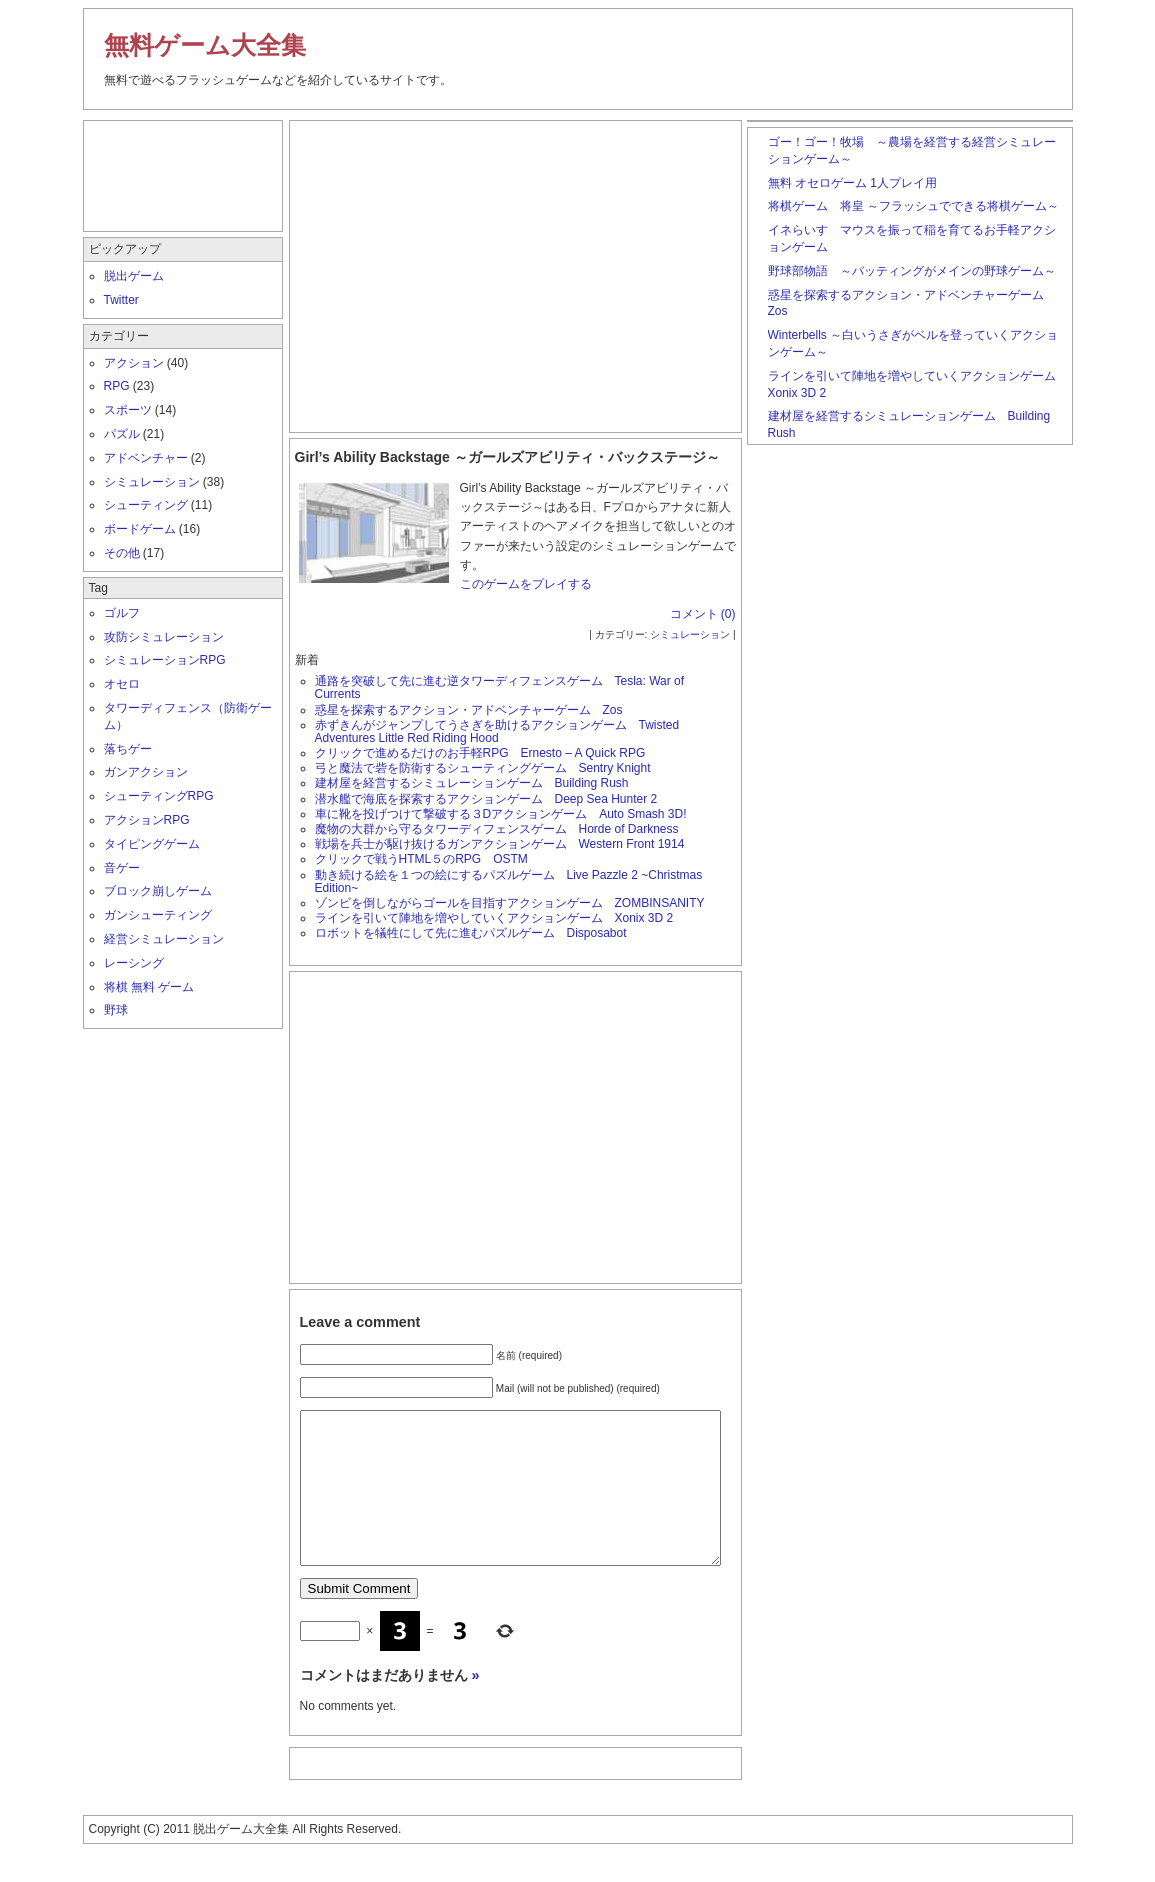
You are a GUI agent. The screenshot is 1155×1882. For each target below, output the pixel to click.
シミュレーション (690, 634)
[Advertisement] (515, 272)
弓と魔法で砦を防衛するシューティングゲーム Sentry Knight (483, 768)
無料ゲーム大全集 (205, 45)
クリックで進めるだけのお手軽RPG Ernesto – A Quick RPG (480, 753)
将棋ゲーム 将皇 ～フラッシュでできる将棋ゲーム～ (913, 206)
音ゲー (122, 868)
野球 (116, 1010)
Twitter (121, 300)
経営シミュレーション (164, 939)
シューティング (146, 505)
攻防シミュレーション (164, 637)
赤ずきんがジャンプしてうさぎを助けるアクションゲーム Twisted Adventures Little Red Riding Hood (497, 731)
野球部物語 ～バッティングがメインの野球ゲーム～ (912, 271)
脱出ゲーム (134, 276)
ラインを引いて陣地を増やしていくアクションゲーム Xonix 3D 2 (494, 918)
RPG (117, 386)
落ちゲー (128, 749)
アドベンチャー (146, 458)
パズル (122, 434)
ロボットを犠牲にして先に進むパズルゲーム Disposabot (471, 933)
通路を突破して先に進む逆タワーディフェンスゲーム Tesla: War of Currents (500, 687)
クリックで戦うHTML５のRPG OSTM (421, 859)
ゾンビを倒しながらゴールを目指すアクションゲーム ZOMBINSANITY (510, 903)
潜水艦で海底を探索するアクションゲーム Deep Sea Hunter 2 (486, 799)
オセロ (122, 684)
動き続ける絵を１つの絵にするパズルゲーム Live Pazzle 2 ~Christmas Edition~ (509, 881)
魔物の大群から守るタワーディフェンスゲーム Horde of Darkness (497, 829)
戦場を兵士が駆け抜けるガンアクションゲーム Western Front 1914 (506, 844)
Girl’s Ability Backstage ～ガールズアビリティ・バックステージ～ (507, 457)
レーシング (134, 963)
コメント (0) (703, 614)
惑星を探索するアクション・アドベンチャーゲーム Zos (469, 710)
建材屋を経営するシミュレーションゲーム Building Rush (472, 783)
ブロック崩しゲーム (158, 891)
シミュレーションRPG (165, 660)
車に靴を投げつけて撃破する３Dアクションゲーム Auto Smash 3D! (501, 814)
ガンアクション (146, 772)
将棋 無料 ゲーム (149, 987)
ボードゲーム (140, 529)
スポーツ (128, 410)
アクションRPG (147, 820)
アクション (134, 363)
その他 (122, 553)
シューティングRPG (159, 796)
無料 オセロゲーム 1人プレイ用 (852, 183)
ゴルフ (122, 613)
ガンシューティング (158, 915)
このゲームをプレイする (526, 584)
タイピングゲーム (152, 844)
